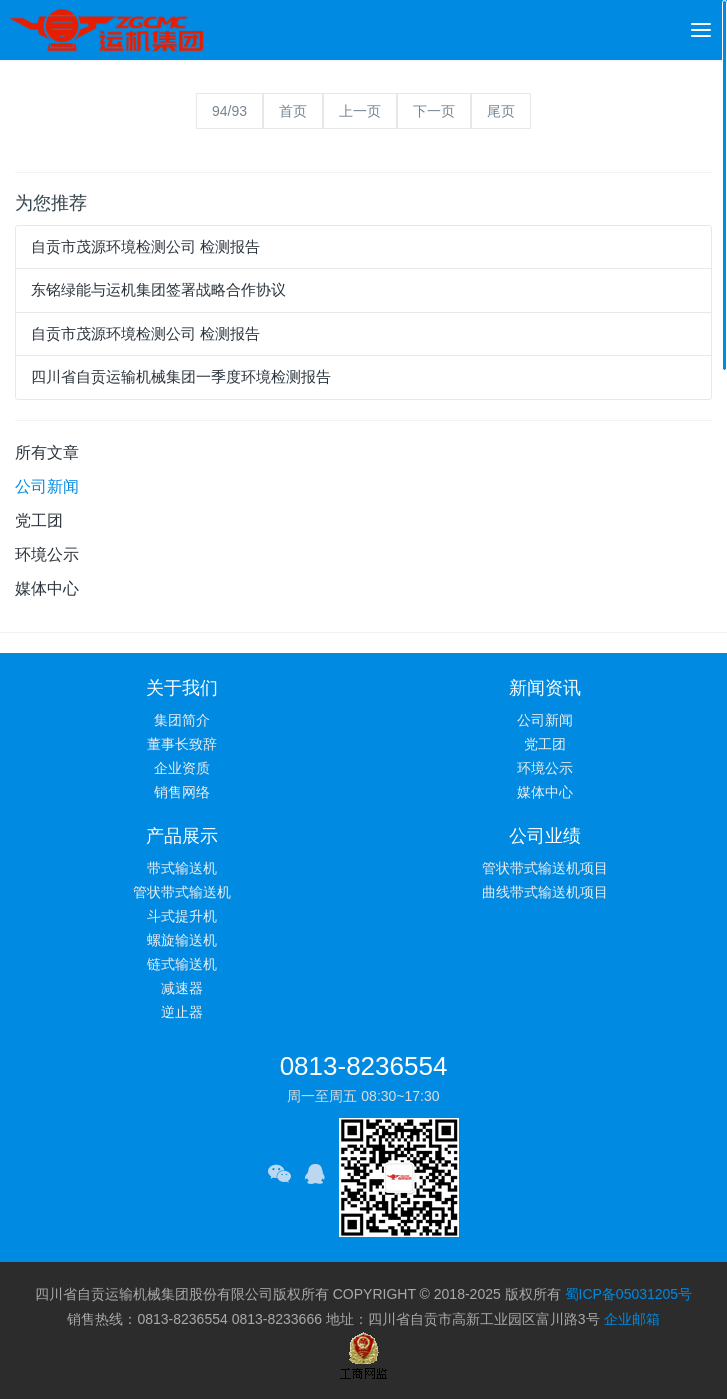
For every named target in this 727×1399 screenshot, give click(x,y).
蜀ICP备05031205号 (629, 1294)
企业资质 (182, 768)
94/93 (229, 111)
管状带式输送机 (182, 892)
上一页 (360, 111)
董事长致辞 (182, 744)
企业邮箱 (632, 1319)
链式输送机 (182, 964)
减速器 (182, 988)
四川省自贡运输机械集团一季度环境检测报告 (181, 376)
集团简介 (182, 720)
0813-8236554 (364, 1066)
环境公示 (47, 554)
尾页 (501, 111)
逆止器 (182, 1012)
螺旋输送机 (182, 940)
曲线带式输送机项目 (545, 892)
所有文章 (47, 452)
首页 (293, 111)
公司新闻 (47, 486)
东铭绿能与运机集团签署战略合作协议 (158, 289)
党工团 (39, 520)
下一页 (434, 111)
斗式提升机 (182, 916)
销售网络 (182, 792)
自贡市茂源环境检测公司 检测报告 (145, 246)
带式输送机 (182, 868)
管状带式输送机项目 (545, 868)
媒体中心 (47, 588)
